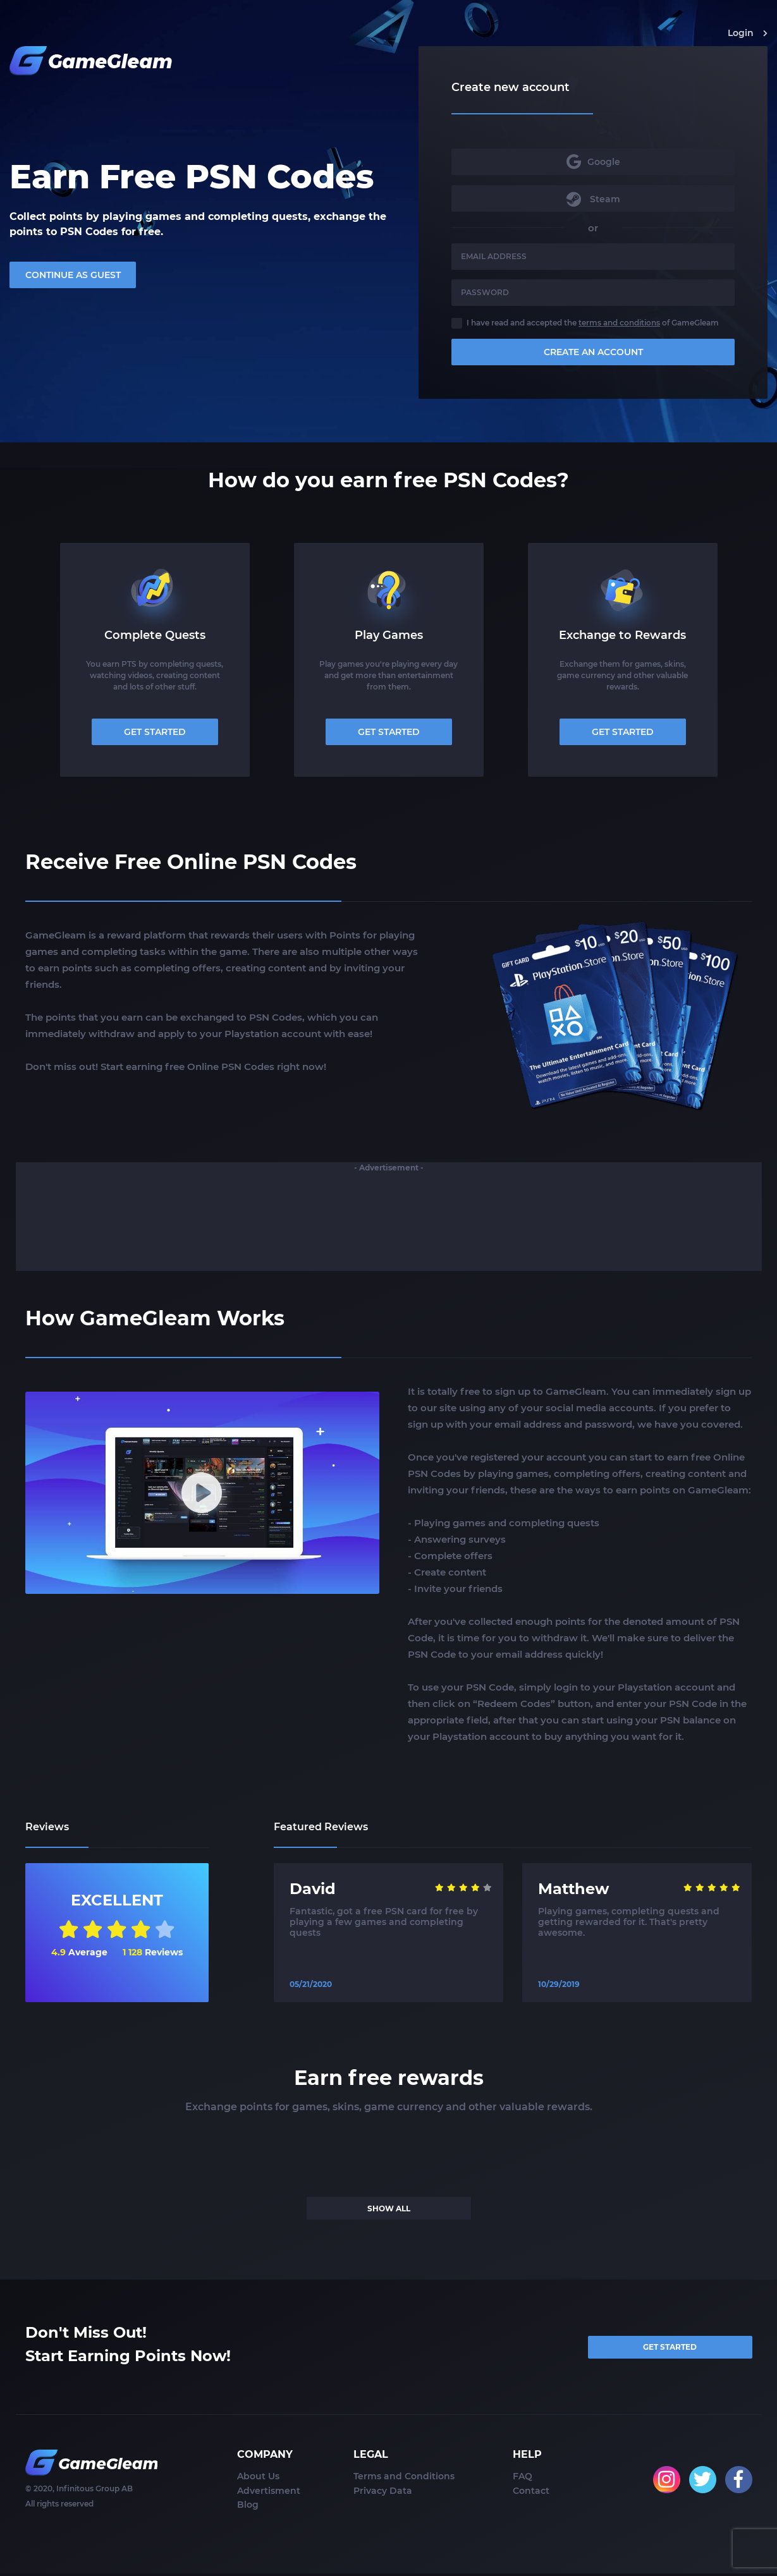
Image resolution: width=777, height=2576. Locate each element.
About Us (258, 2479)
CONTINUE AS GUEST (73, 275)
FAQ (522, 2479)
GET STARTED (155, 732)
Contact (531, 2493)
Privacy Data (382, 2493)
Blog (248, 2507)
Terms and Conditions (404, 2479)
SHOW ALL (388, 2208)
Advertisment (268, 2493)
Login (748, 33)
